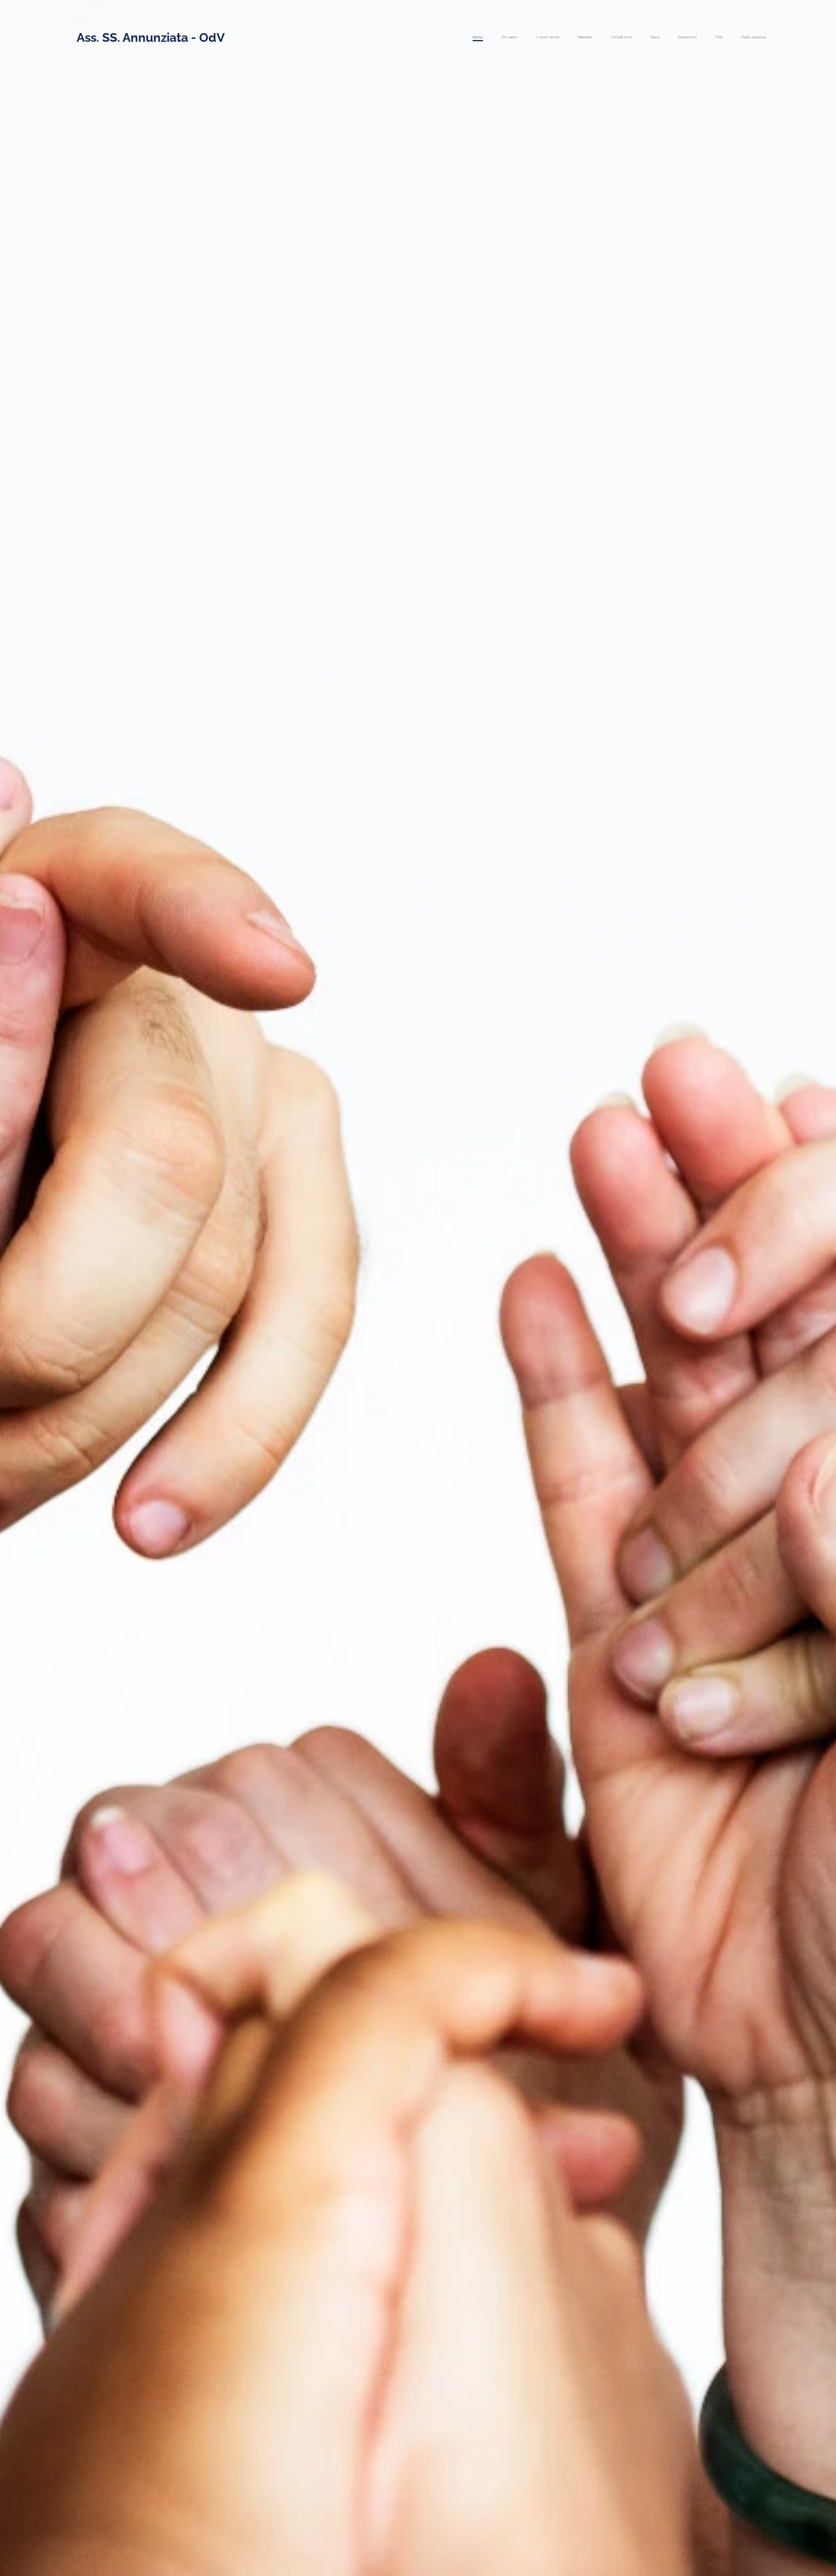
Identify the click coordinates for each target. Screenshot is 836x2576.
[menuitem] (621, 37)
